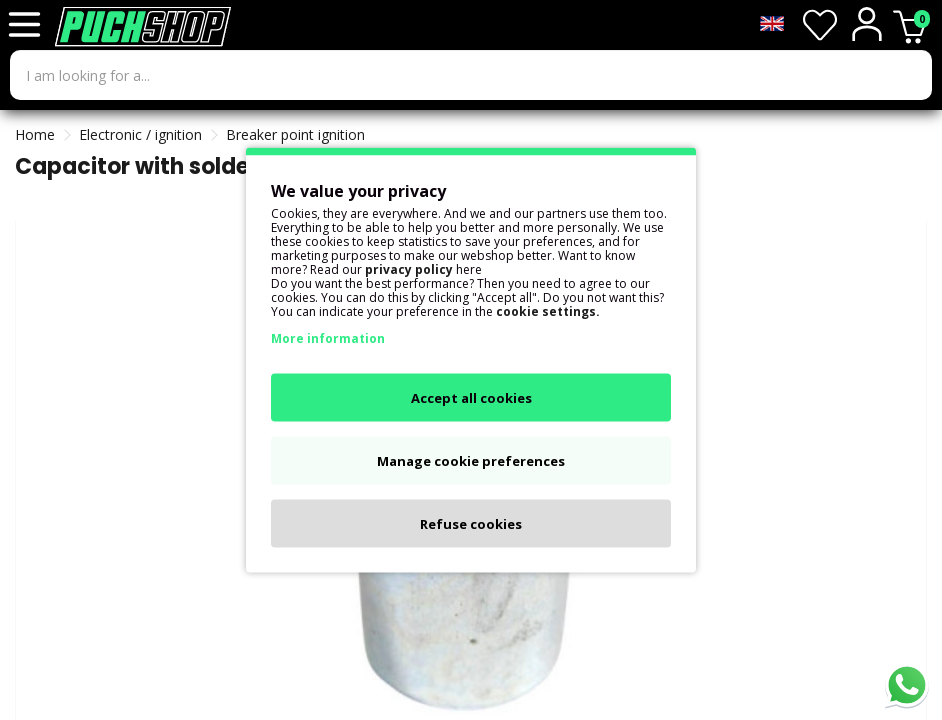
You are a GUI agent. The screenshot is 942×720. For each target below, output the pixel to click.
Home (35, 134)
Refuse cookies (471, 524)
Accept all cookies (471, 398)
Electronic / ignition (140, 134)
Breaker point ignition (295, 134)
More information (328, 338)
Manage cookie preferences (471, 461)
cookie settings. (548, 311)
